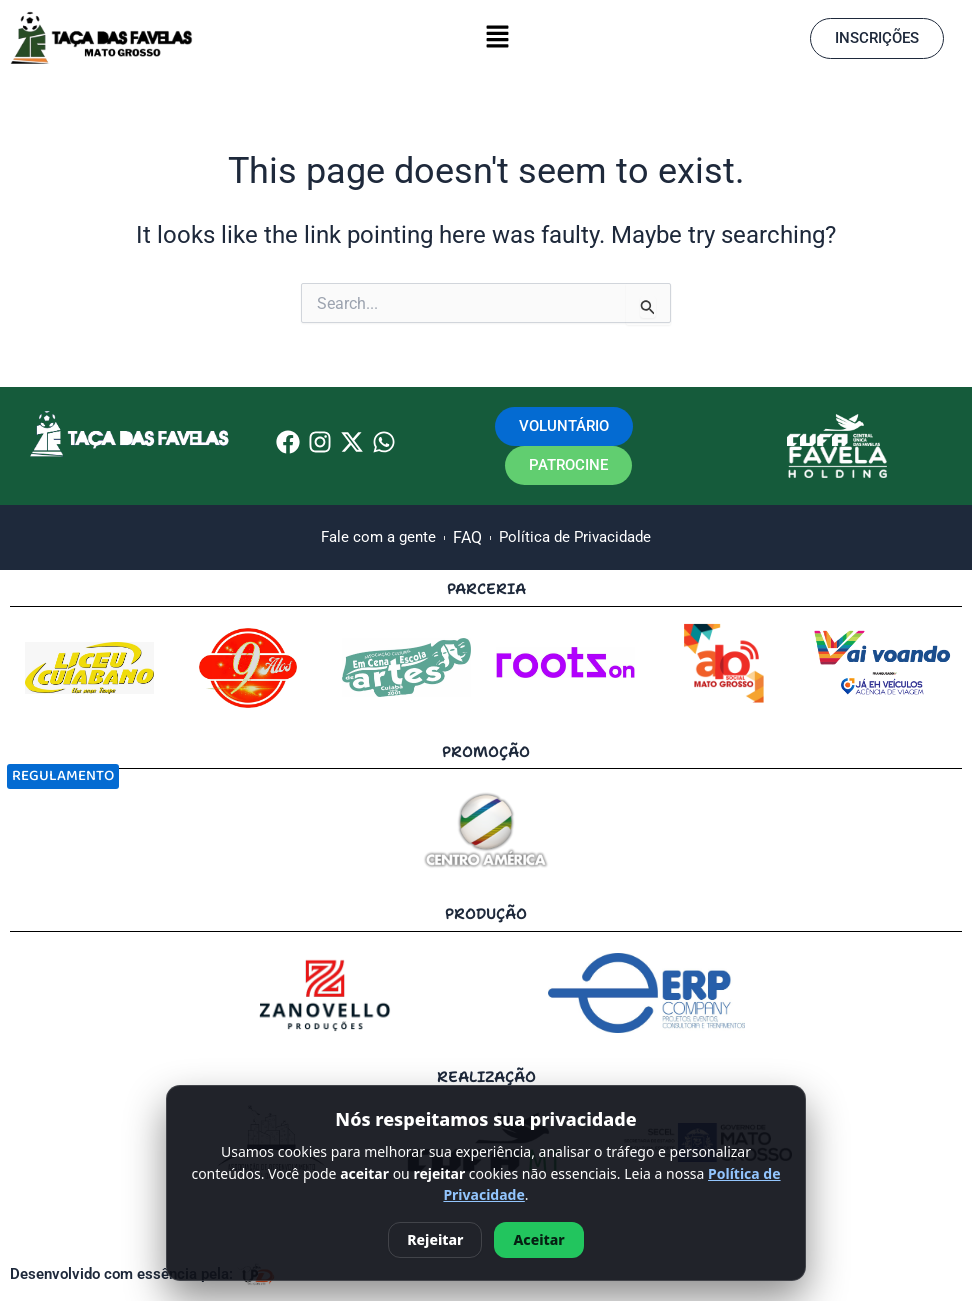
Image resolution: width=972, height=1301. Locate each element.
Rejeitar (435, 1239)
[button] (497, 38)
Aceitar (538, 1239)
